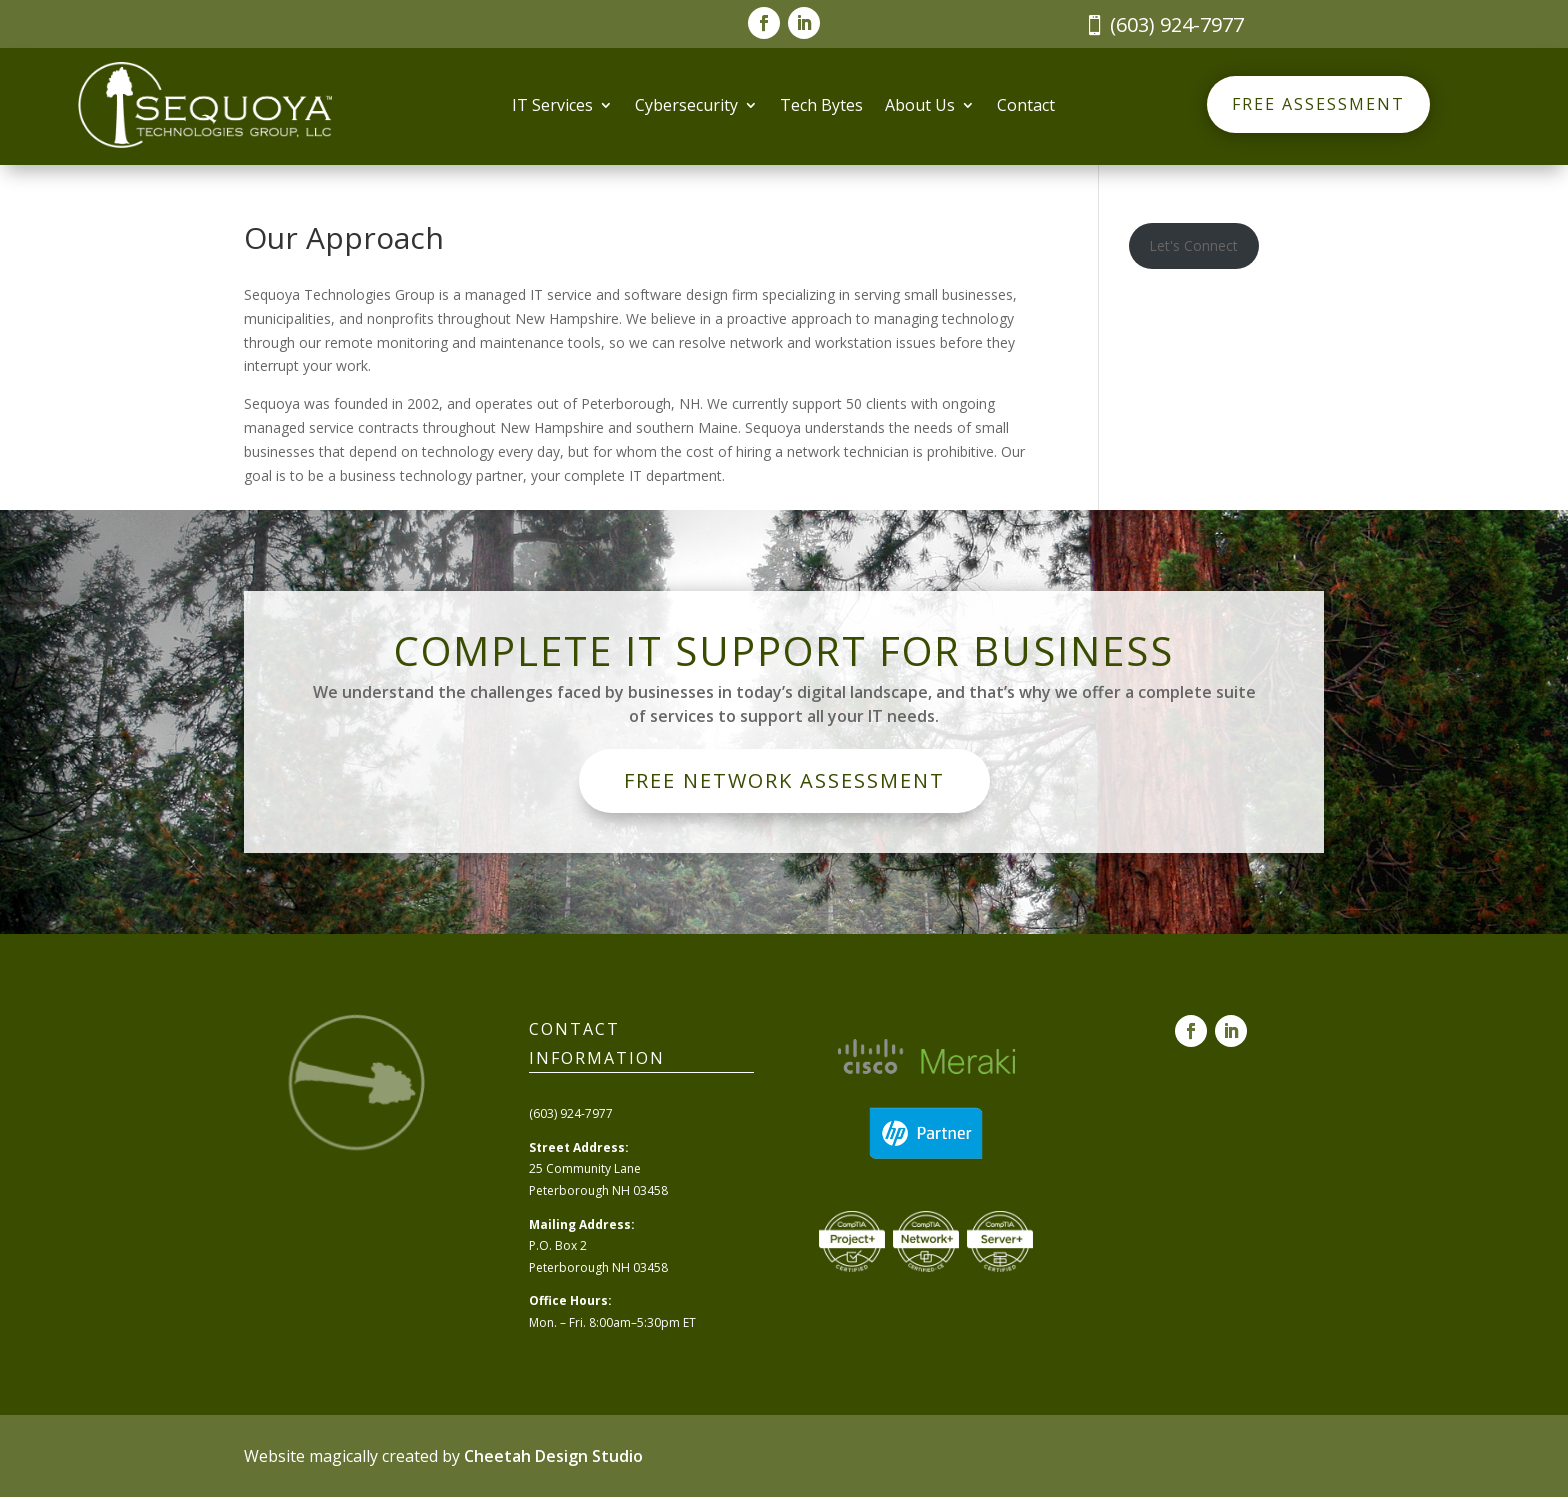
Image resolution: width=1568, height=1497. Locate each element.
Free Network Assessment (784, 780)
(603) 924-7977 (1177, 24)
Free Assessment (1318, 104)
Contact (1026, 107)
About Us (920, 107)
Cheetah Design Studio (553, 1456)
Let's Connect (1193, 245)
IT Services (552, 107)
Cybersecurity (686, 107)
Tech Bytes (821, 107)
